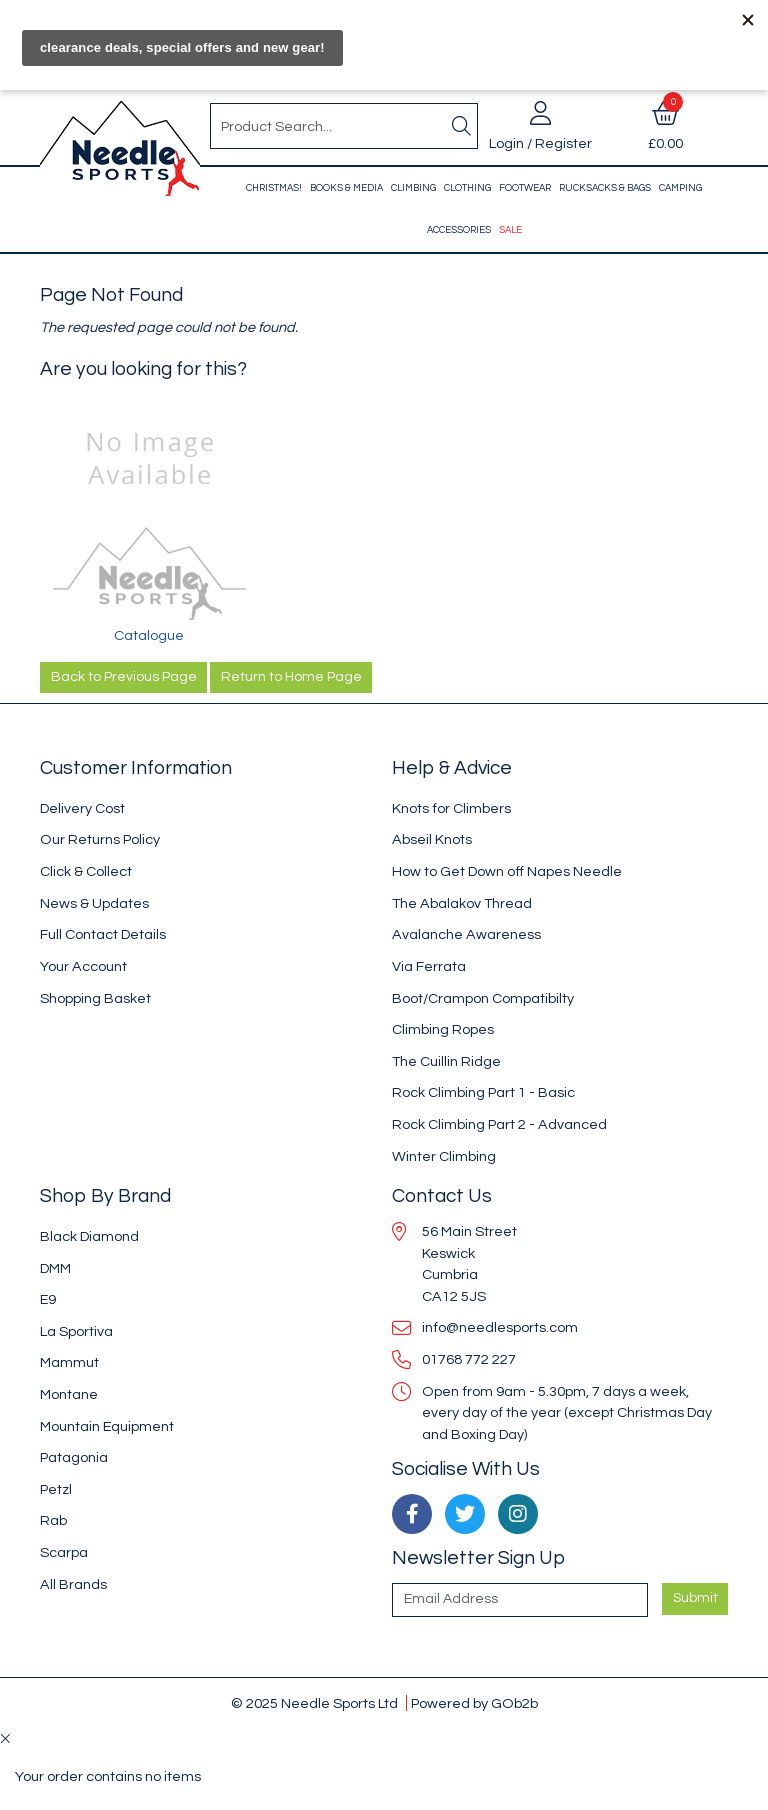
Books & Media (346, 188)
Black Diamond (89, 1236)
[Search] (461, 126)
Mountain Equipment (107, 1426)
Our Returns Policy (100, 839)
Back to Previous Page (124, 677)
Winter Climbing (444, 1156)
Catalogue (149, 635)
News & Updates (94, 903)
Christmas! (274, 188)
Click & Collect (86, 871)
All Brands (73, 1584)
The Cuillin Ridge (446, 1061)
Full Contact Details (103, 934)
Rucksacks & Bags (605, 188)
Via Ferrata (429, 966)
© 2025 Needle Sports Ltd (314, 1703)
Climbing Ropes (443, 1029)
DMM (55, 1268)
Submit (695, 1598)
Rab (53, 1520)
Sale (510, 230)
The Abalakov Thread (462, 903)
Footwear (525, 188)
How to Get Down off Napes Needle (507, 871)
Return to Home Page (291, 677)
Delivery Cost (82, 808)
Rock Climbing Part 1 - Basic (483, 1092)
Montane (69, 1394)
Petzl (56, 1489)
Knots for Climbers (451, 808)
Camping (680, 188)
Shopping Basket (95, 998)
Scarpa (64, 1552)
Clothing (467, 188)
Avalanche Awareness (466, 934)
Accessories (459, 230)
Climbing (413, 188)
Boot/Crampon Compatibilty (483, 998)
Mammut (69, 1362)
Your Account (83, 966)
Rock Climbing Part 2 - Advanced (499, 1124)
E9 (48, 1299)
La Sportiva (76, 1331)
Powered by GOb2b (474, 1703)
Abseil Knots (432, 839)
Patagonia (74, 1457)
